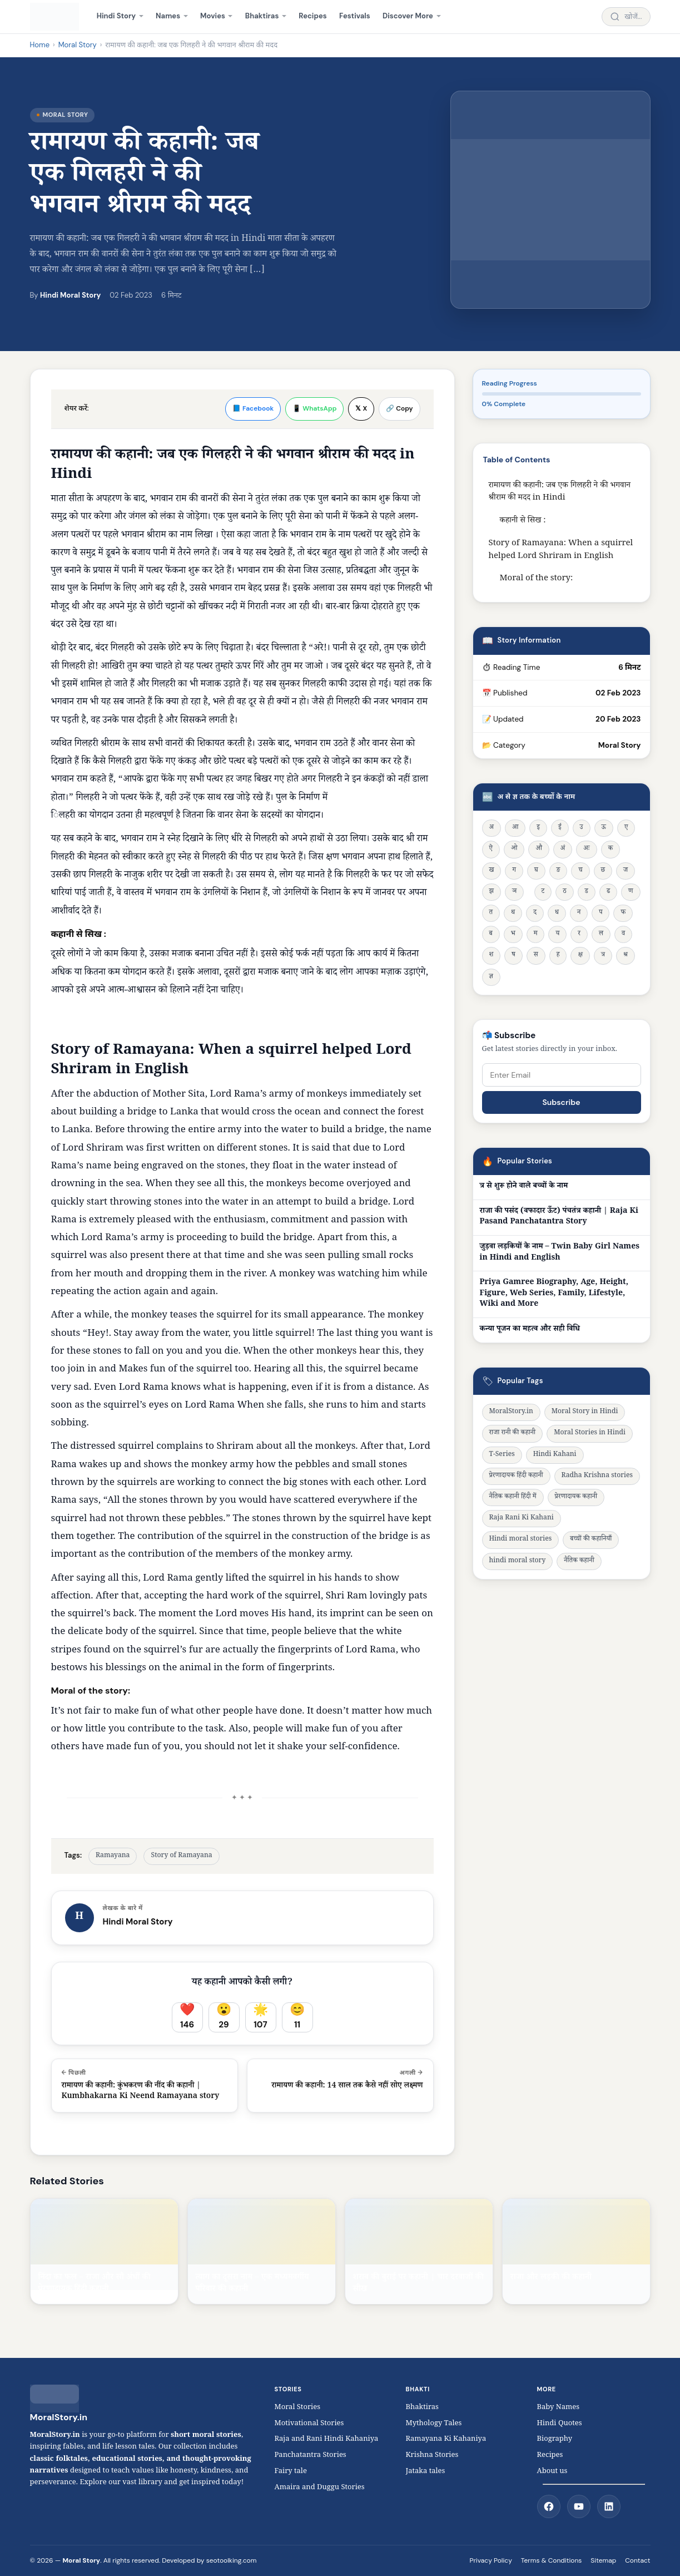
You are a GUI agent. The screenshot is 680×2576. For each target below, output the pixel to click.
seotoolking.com (231, 2560)
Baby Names (558, 2408)
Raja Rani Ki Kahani (521, 1518)
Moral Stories (300, 2408)
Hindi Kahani (555, 1455)
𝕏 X (361, 408)
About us (552, 2472)
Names (168, 16)
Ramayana (113, 1856)
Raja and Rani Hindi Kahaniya (327, 2439)
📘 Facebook (253, 408)
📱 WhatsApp (314, 408)
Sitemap (603, 2560)
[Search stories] (626, 17)
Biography (555, 2439)
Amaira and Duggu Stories (320, 2488)
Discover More (408, 16)
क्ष (580, 955)
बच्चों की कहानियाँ (591, 1539)
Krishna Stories (438, 2455)
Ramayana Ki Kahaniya (446, 2439)
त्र (603, 955)
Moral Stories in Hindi (590, 1433)
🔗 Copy (399, 408)
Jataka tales (428, 2472)
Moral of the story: (536, 579)
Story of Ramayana (181, 1856)
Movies (212, 16)
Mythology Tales (434, 2424)
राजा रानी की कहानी (512, 1433)
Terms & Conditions (551, 2560)
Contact (637, 2560)
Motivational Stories (309, 2424)
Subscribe (561, 1102)
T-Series (502, 1455)
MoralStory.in (511, 1412)
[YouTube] (578, 2506)
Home (40, 45)
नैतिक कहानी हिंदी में (513, 1497)
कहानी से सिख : (523, 521)
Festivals (354, 16)
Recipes (312, 16)
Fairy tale (291, 2472)
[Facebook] (548, 2506)
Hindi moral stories (520, 1539)
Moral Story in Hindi (585, 1412)
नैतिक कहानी (579, 1561)
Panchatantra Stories (310, 2455)
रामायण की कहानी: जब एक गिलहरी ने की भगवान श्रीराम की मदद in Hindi (560, 492)
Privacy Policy (490, 2560)
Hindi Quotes (559, 2424)
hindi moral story (517, 1561)
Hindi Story (116, 16)
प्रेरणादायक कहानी (576, 1497)
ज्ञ (491, 977)
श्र (625, 955)
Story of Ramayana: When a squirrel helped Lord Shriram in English (561, 550)
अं (562, 849)
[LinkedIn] (609, 2506)
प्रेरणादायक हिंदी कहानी (516, 1476)
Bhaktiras (262, 16)
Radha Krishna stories (597, 1476)
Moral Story (77, 45)
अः (586, 849)
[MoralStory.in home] (55, 17)
